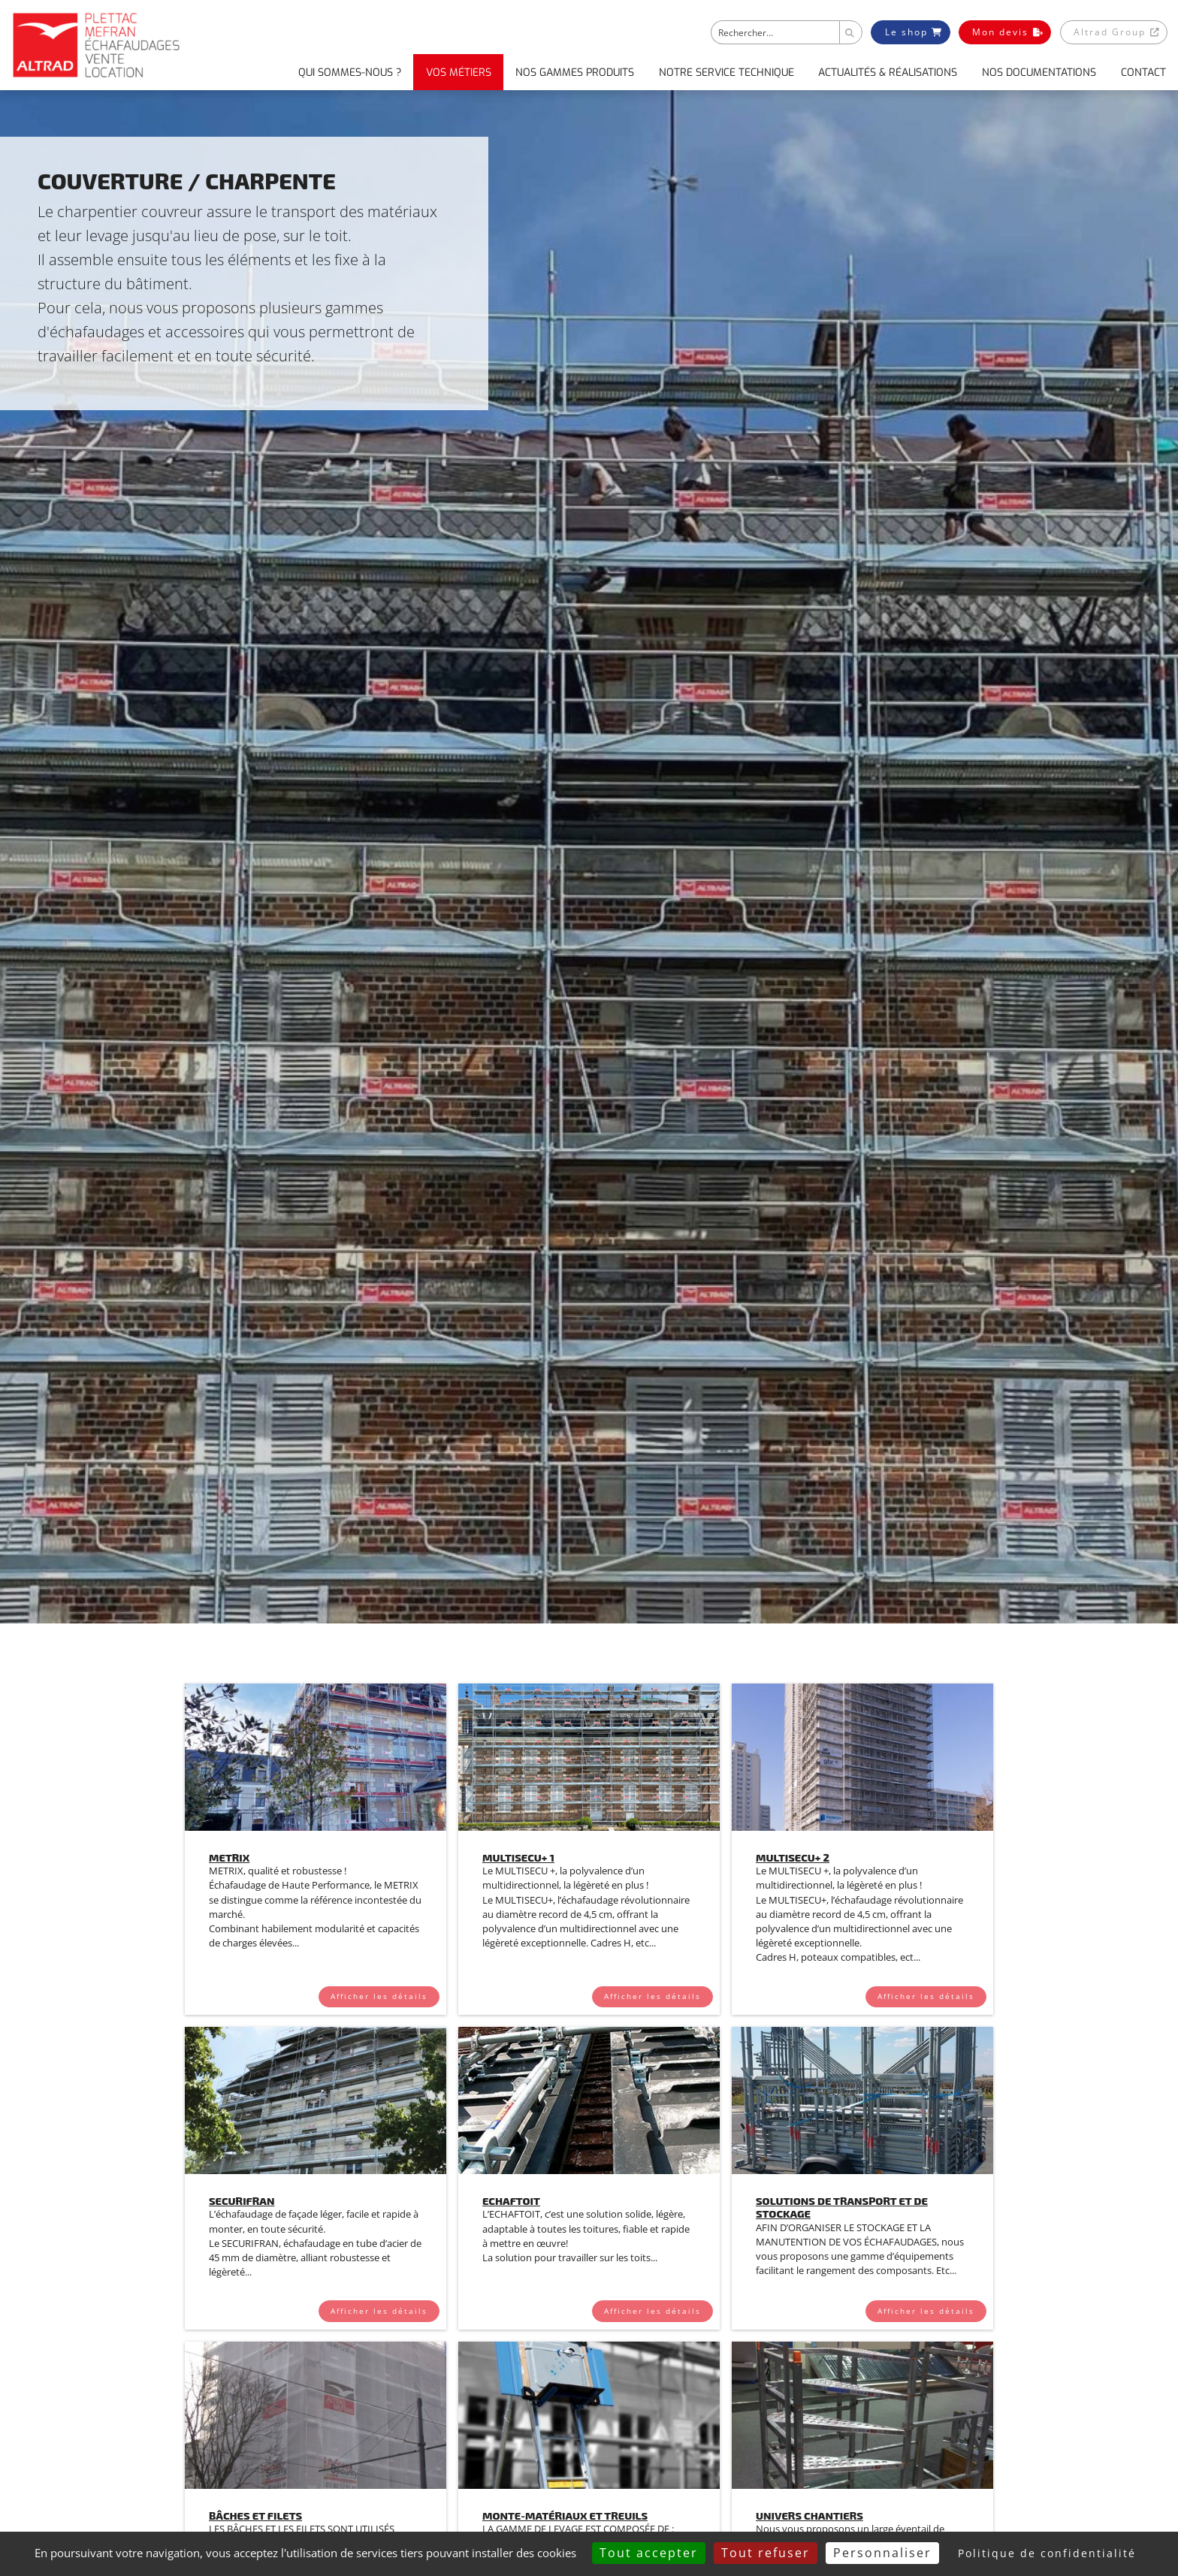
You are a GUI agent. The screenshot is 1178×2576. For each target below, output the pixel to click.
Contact (1143, 72)
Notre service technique (726, 72)
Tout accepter (649, 2552)
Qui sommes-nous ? (349, 72)
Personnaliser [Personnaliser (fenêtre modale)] (882, 2552)
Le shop (913, 32)
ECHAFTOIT (511, 2200)
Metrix (229, 1857)
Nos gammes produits (574, 72)
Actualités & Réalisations (887, 72)
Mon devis (1007, 32)
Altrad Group (1116, 32)
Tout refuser (765, 2552)
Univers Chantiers (809, 2515)
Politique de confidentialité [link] (1047, 2553)
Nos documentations (1039, 72)
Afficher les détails (379, 1996)
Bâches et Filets (255, 2515)
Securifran (241, 2200)
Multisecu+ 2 (792, 1857)
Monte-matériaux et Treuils (565, 2515)
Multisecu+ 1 (518, 1857)
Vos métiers (458, 72)
